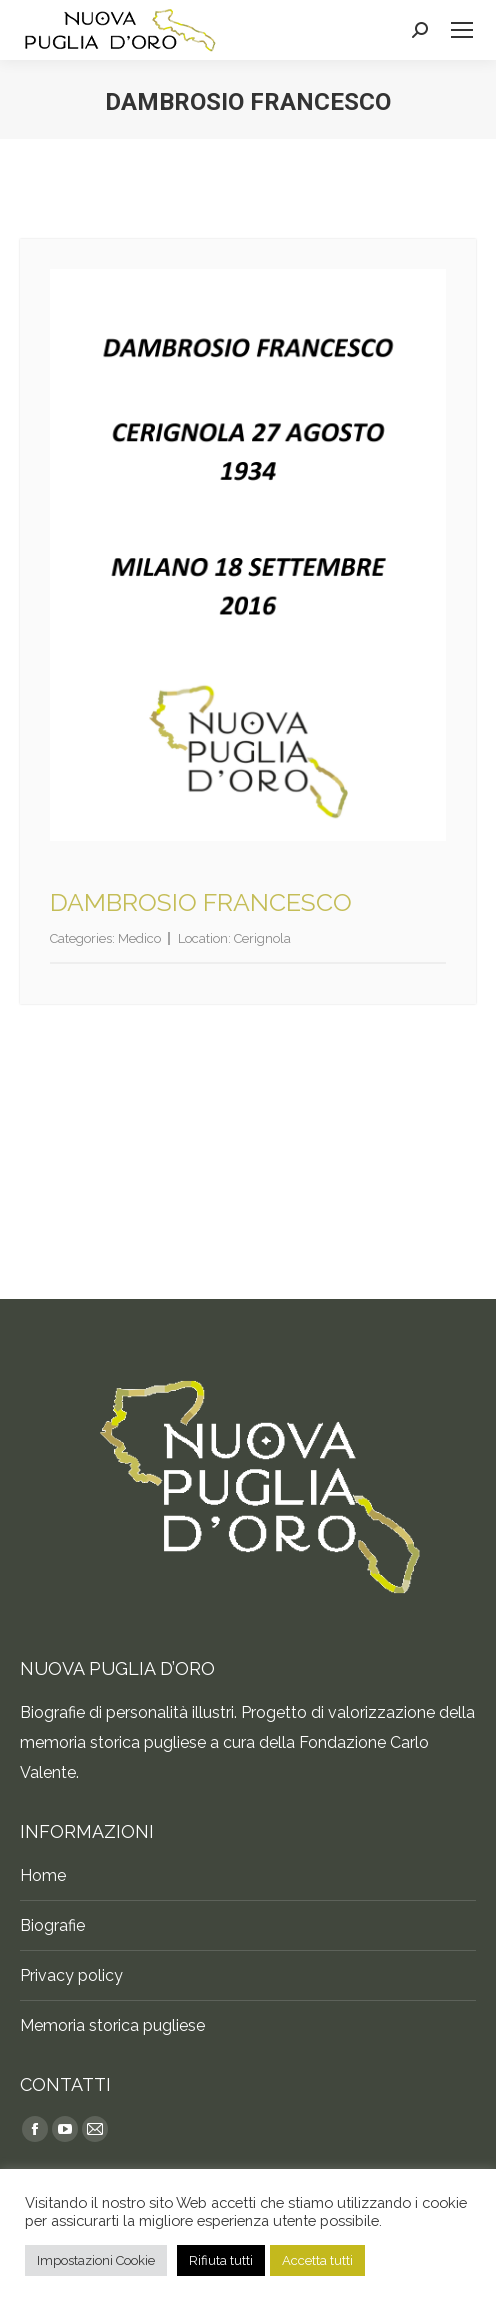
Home (43, 1875)
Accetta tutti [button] (317, 2260)
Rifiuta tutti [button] (221, 2260)
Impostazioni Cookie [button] (96, 2260)
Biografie (52, 1925)
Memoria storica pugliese (112, 2025)
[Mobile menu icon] (462, 30)
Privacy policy (71, 1975)
